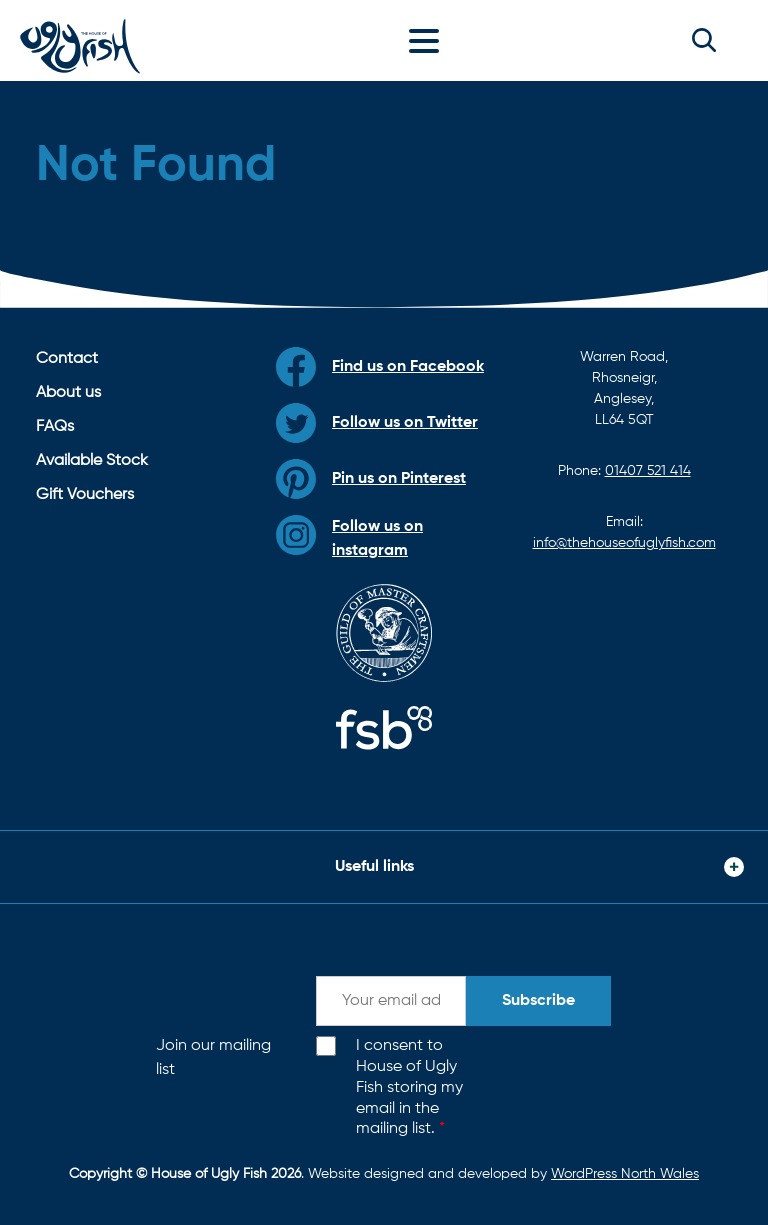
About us (68, 393)
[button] (704, 40)
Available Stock (92, 461)
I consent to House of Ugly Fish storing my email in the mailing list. (409, 1087)
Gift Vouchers (85, 495)
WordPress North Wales (625, 1174)
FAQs (55, 427)
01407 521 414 (648, 471)
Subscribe (538, 1001)
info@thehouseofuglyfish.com (624, 543)
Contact (67, 359)
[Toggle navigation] (429, 40)
